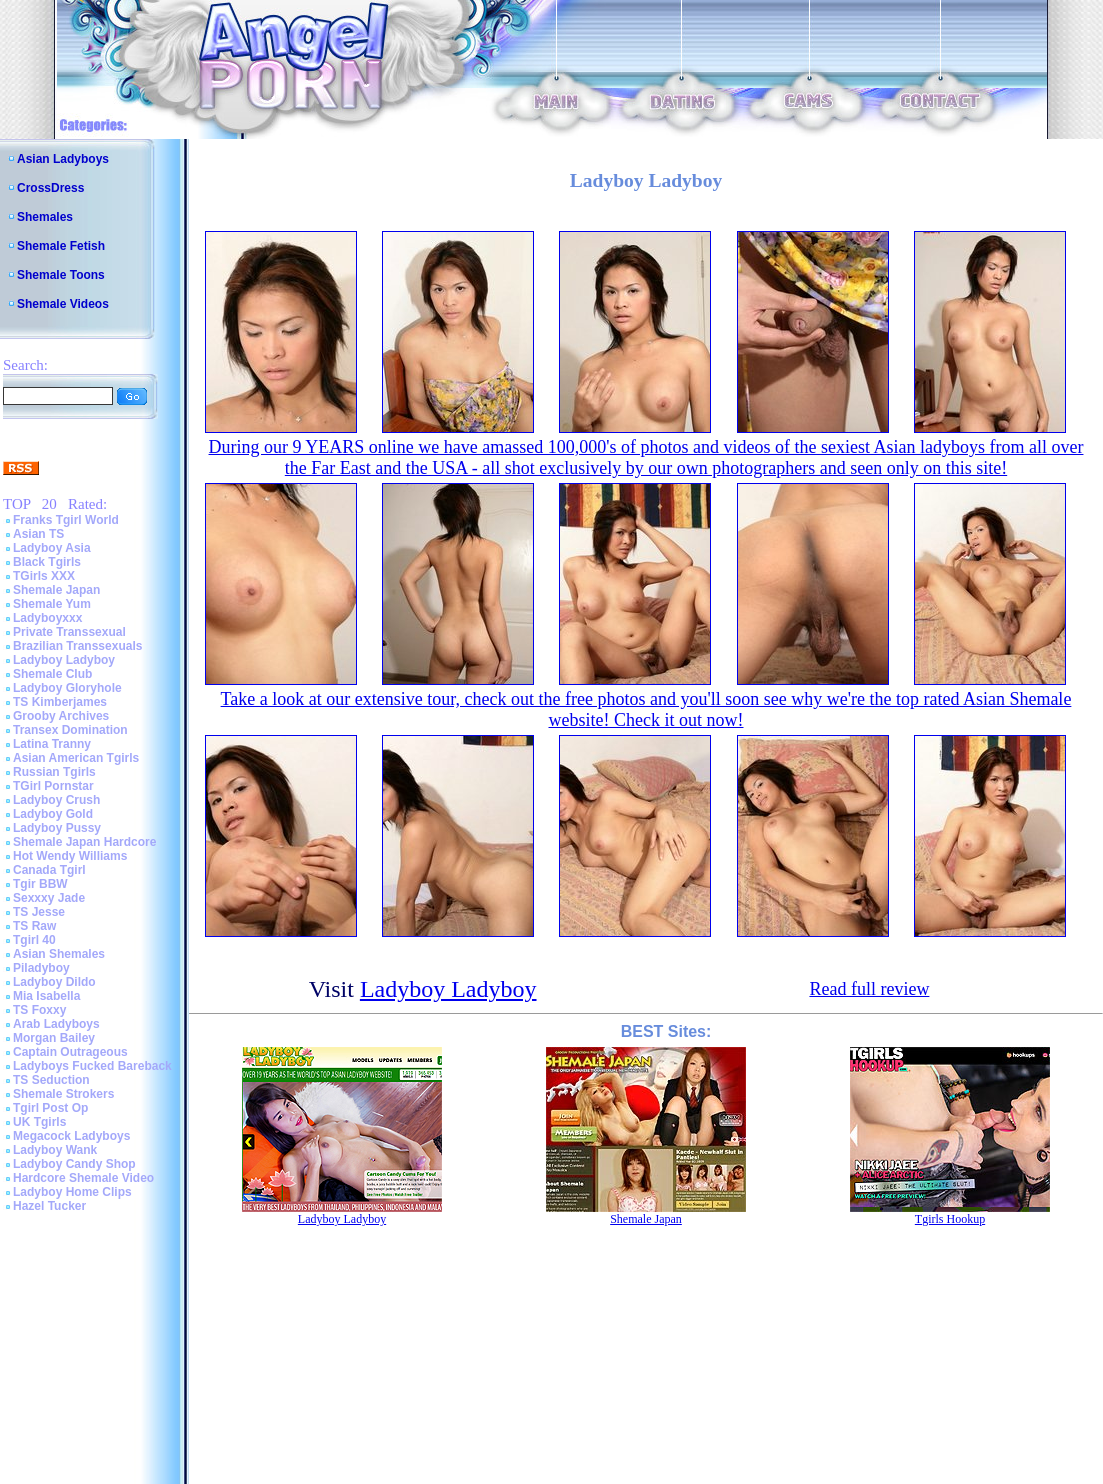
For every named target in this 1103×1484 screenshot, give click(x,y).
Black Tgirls (47, 562)
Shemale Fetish (61, 246)
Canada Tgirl (49, 870)
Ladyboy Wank (55, 1150)
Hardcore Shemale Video (83, 1178)
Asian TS (38, 534)
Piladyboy (41, 968)
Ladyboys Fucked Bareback (92, 1066)
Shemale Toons (61, 275)
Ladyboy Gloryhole (67, 688)
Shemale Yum (52, 604)
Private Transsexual (69, 632)
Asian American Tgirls (76, 758)
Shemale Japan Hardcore (84, 842)
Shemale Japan (56, 590)
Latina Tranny (52, 744)
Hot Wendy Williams (70, 856)
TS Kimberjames (60, 702)
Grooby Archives (61, 716)
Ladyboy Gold (53, 814)
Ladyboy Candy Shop (74, 1164)
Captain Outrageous (70, 1052)
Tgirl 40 (34, 940)
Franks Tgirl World (66, 520)
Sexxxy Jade (49, 898)
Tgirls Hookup (950, 1219)
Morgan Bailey (54, 1038)
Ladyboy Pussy (57, 828)
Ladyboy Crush (56, 800)
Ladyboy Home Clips (72, 1192)
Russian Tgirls (54, 772)
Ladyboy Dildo (54, 982)
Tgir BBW (40, 884)
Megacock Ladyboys (71, 1136)
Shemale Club (52, 674)
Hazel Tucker (49, 1206)
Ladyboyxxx (47, 618)
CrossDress (50, 188)
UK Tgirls (39, 1122)
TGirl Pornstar (53, 786)
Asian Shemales (59, 954)
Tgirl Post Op (50, 1108)
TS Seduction (51, 1080)
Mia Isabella (46, 996)
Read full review (869, 989)
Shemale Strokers (63, 1094)
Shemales (45, 217)
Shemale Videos (63, 304)
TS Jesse (39, 912)
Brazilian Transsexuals (77, 646)
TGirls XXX (44, 576)
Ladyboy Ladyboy (64, 660)
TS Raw (34, 926)
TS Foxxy (39, 1010)
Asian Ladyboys (63, 159)
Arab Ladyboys (56, 1024)
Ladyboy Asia (52, 548)
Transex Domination (70, 730)
